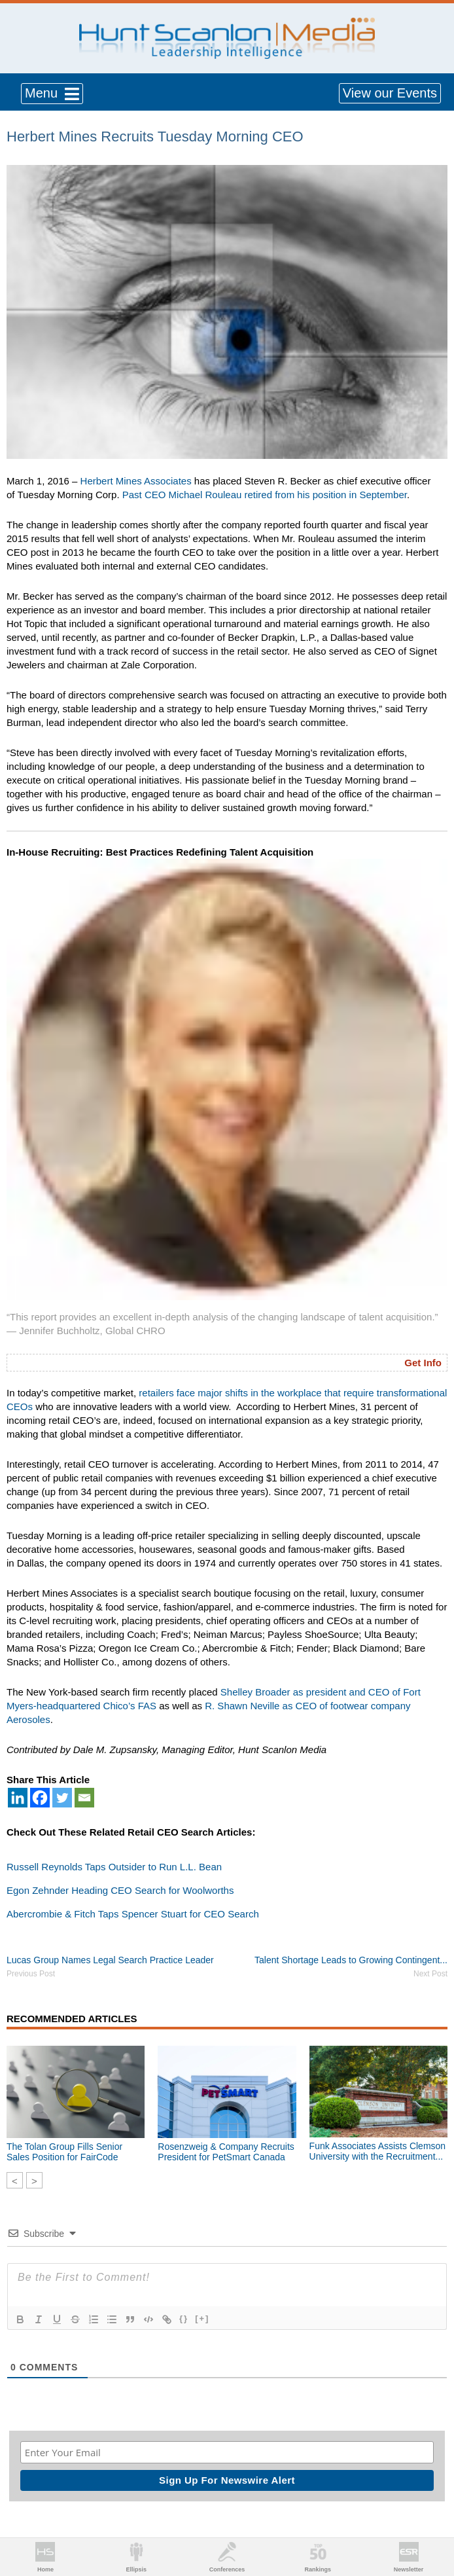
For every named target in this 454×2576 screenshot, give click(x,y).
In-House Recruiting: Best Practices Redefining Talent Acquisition (160, 852)
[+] (202, 2318)
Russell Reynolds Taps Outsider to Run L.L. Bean (114, 1866)
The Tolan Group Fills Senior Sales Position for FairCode (64, 2151)
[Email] (84, 1797)
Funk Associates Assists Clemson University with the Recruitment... (377, 2151)
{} (183, 2318)
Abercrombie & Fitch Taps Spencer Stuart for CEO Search (133, 1913)
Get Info (423, 1362)
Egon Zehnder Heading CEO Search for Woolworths (120, 1890)
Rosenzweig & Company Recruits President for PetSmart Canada (226, 2151)
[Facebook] (40, 1797)
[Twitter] (62, 1797)
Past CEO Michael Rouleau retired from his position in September (264, 494)
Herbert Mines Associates (136, 480)
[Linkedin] (17, 1797)
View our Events (390, 93)
